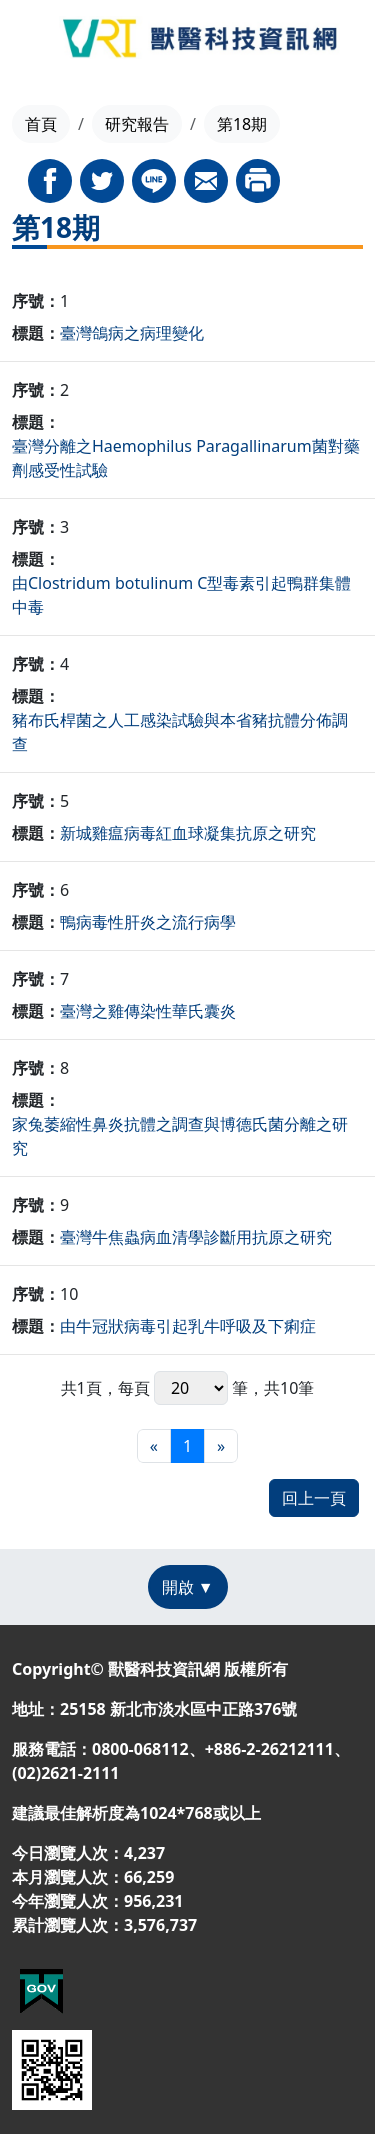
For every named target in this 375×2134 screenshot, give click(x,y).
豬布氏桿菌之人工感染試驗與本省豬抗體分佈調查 (180, 732)
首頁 (41, 124)
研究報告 (137, 124)
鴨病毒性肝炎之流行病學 (148, 922)
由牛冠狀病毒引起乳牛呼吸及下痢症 (188, 1326)
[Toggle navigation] (31, 42)
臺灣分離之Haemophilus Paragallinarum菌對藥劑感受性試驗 (186, 458)
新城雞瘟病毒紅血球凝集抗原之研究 (188, 833)
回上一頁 (314, 1498)
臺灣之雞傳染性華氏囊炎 (148, 1011)
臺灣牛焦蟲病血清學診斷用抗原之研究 (196, 1237)
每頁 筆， (191, 1388)
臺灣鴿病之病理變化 (132, 333)
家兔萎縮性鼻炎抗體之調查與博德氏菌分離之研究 (180, 1136)
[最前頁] (154, 1446)
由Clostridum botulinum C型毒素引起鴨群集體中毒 (181, 595)
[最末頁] (221, 1446)
